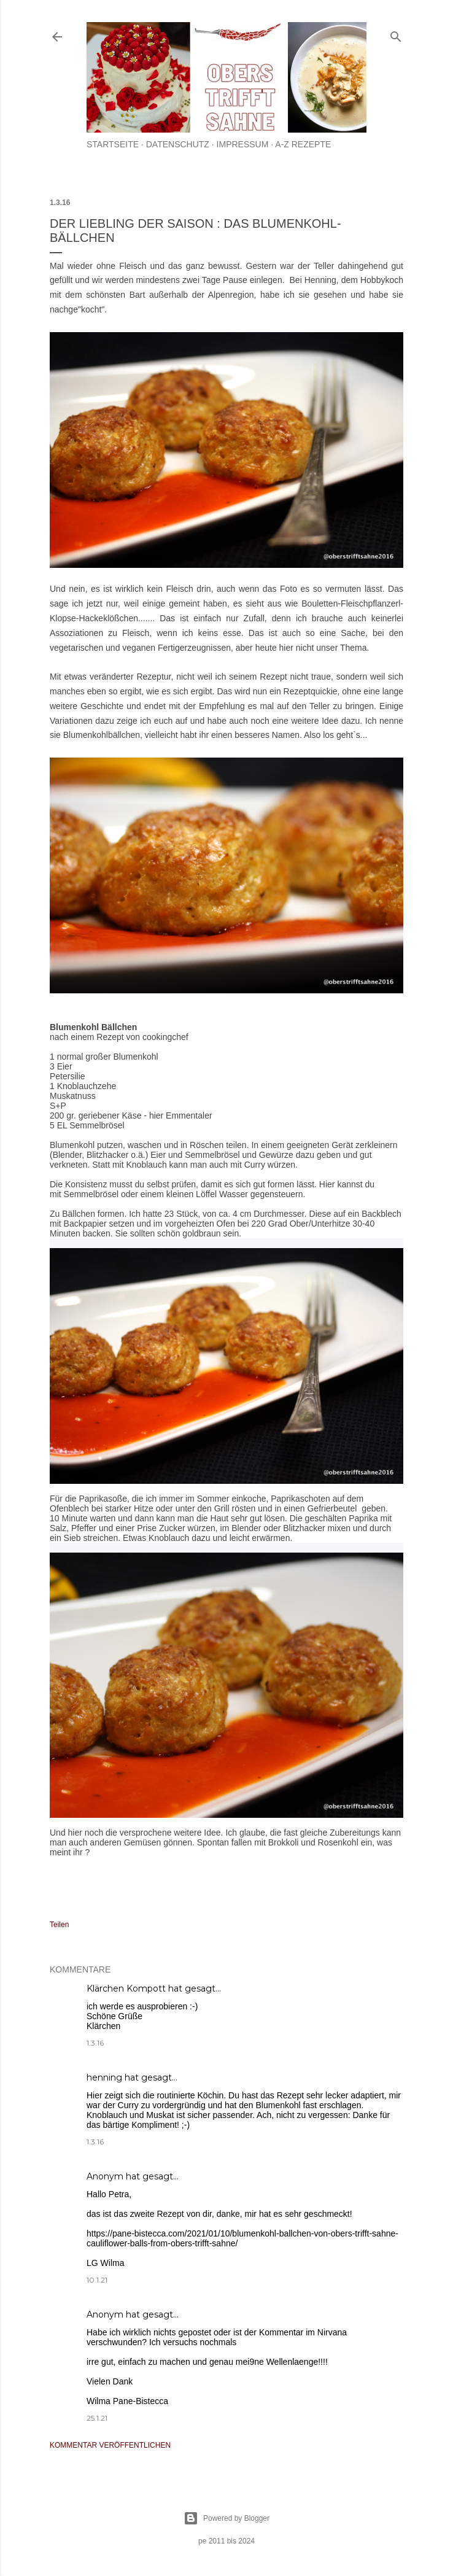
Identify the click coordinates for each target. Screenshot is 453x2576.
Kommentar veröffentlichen (110, 2445)
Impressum (243, 144)
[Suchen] (396, 34)
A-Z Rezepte (303, 144)
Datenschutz (177, 144)
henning (104, 2077)
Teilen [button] (59, 1924)
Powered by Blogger (226, 2518)
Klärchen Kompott (126, 1988)
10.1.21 (97, 2279)
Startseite (113, 144)
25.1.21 (97, 2418)
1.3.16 (95, 2042)
